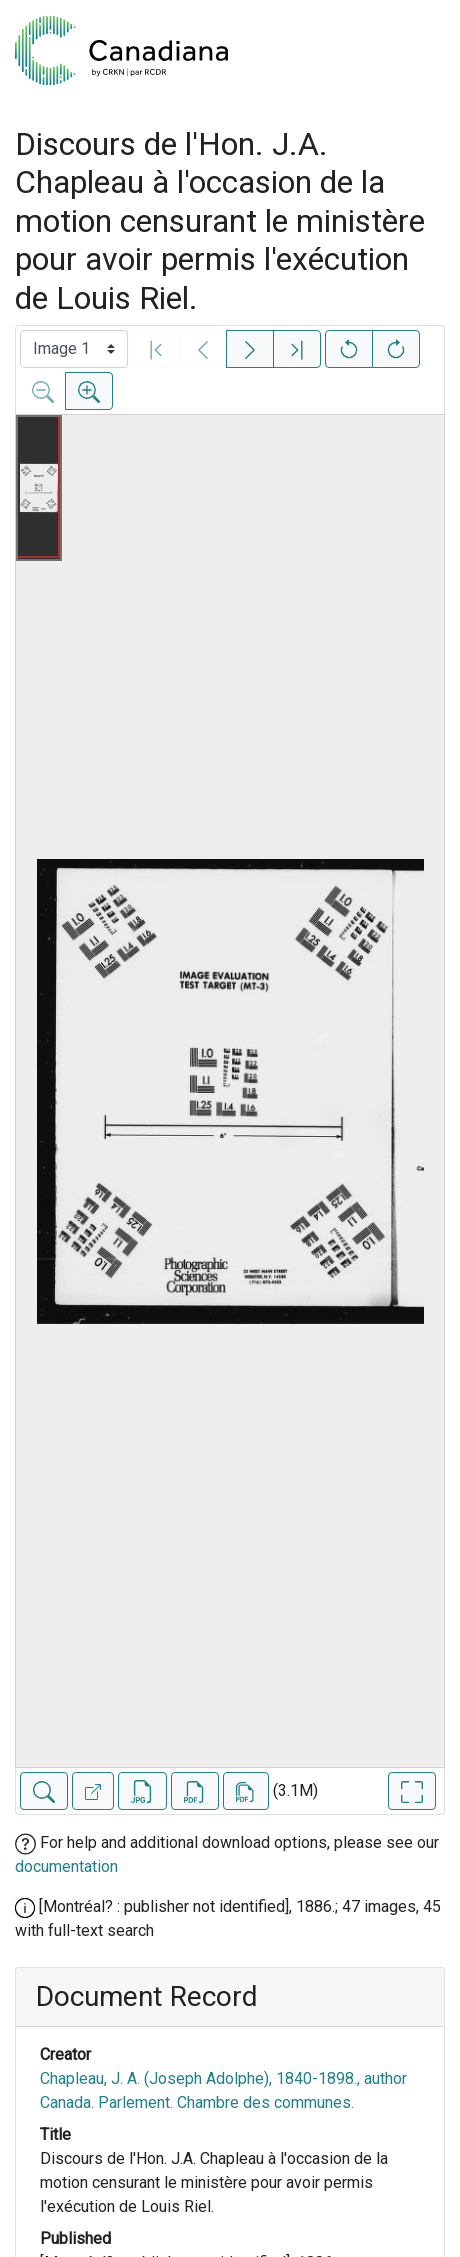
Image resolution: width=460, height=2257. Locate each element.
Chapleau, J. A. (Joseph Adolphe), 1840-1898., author (223, 2078)
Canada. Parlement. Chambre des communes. (197, 2102)
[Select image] (74, 349)
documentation (66, 1866)
